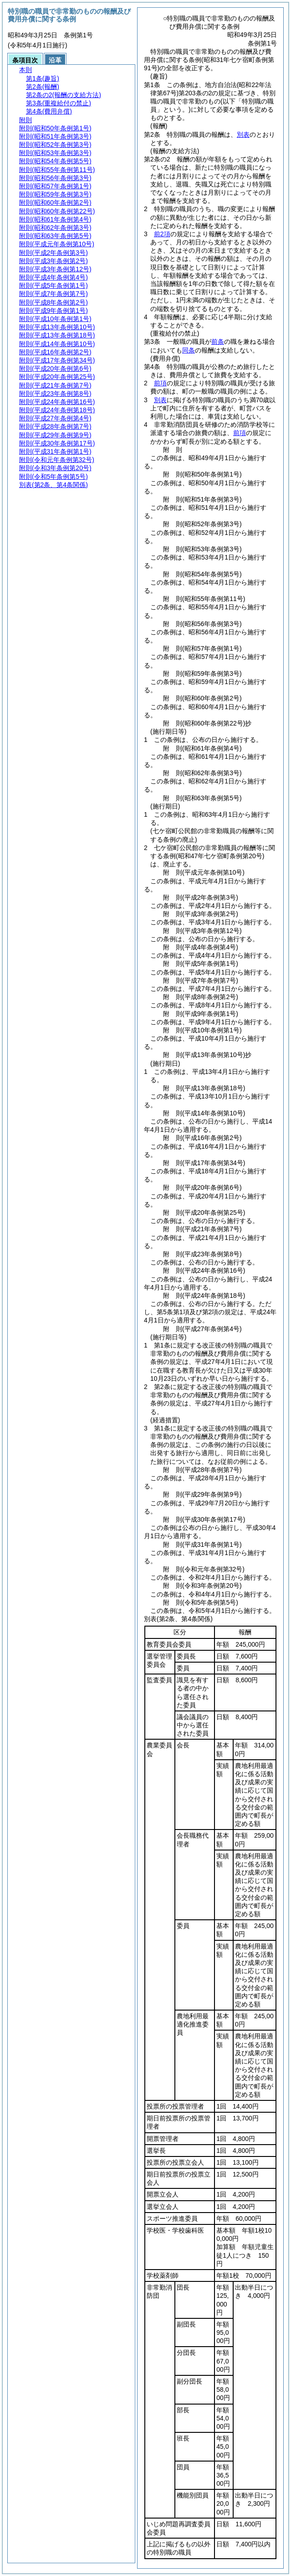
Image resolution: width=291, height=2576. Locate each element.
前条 (217, 341)
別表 (243, 134)
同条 (188, 350)
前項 (160, 383)
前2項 (162, 234)
